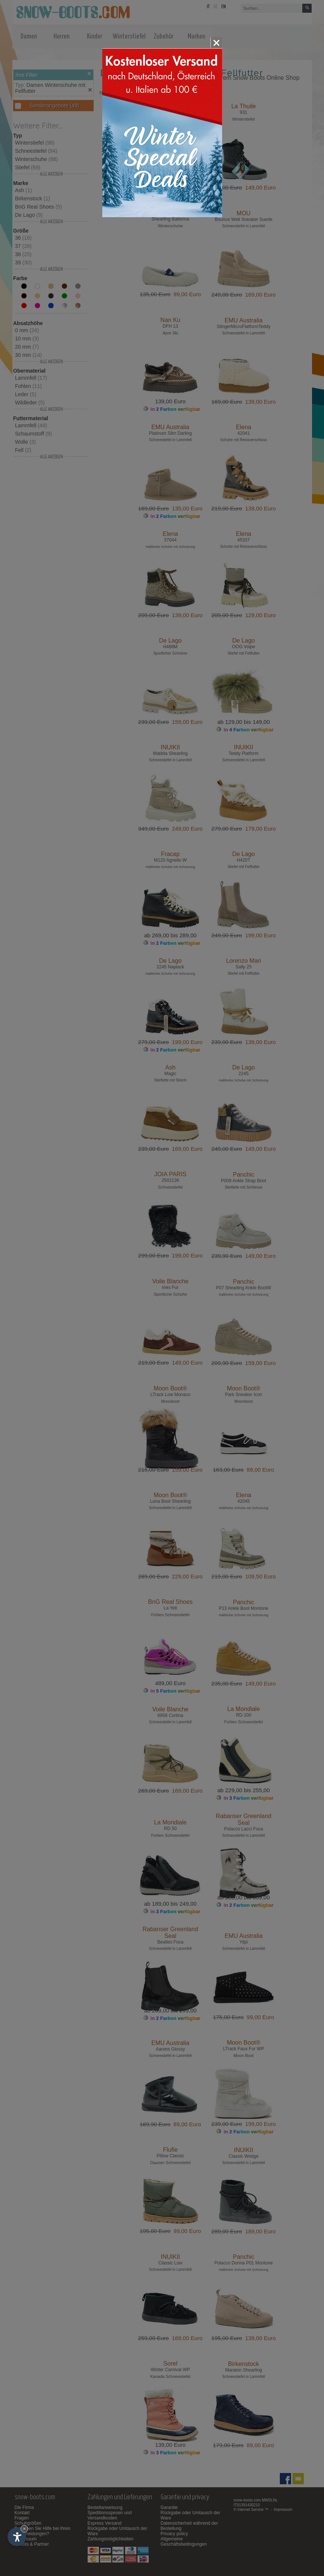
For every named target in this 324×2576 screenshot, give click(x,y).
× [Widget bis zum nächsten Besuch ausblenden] (24, 2528)
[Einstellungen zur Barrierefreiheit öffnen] (16, 2536)
